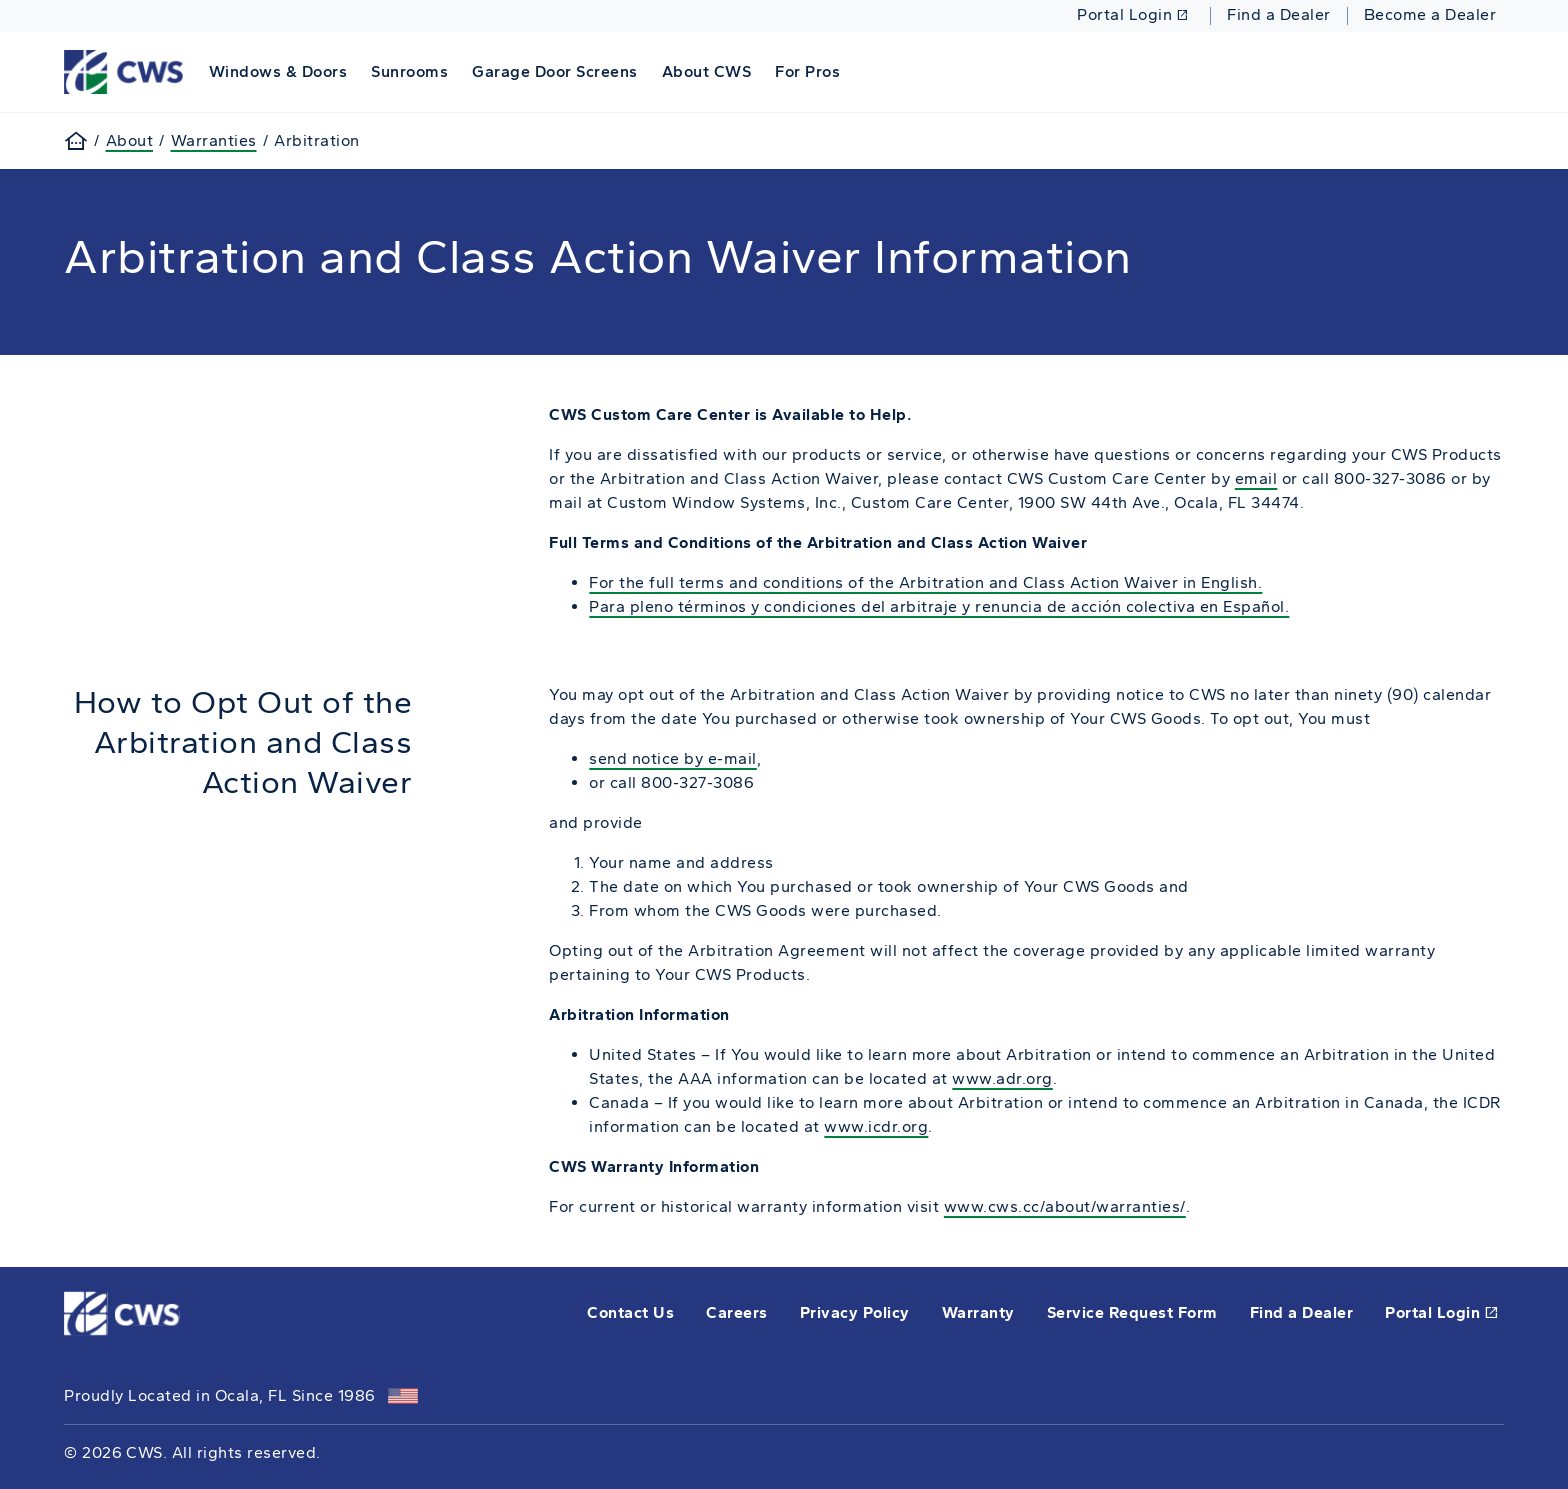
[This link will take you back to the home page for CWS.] (126, 70)
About (130, 140)
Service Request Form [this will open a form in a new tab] (1132, 1312)
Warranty (978, 1312)
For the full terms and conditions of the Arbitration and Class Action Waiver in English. (925, 582)
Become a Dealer (1430, 15)
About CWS (707, 71)
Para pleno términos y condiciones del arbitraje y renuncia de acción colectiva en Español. (939, 606)
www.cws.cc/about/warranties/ (1065, 1206)
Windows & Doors (278, 71)
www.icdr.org (876, 1126)
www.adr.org (1002, 1078)
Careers (737, 1312)
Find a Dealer (1279, 15)
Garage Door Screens (555, 71)
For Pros (807, 71)
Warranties (214, 140)
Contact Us (630, 1312)
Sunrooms (409, 71)
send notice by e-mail (673, 758)
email (1256, 478)
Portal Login (1132, 15)
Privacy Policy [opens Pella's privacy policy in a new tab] (855, 1312)
